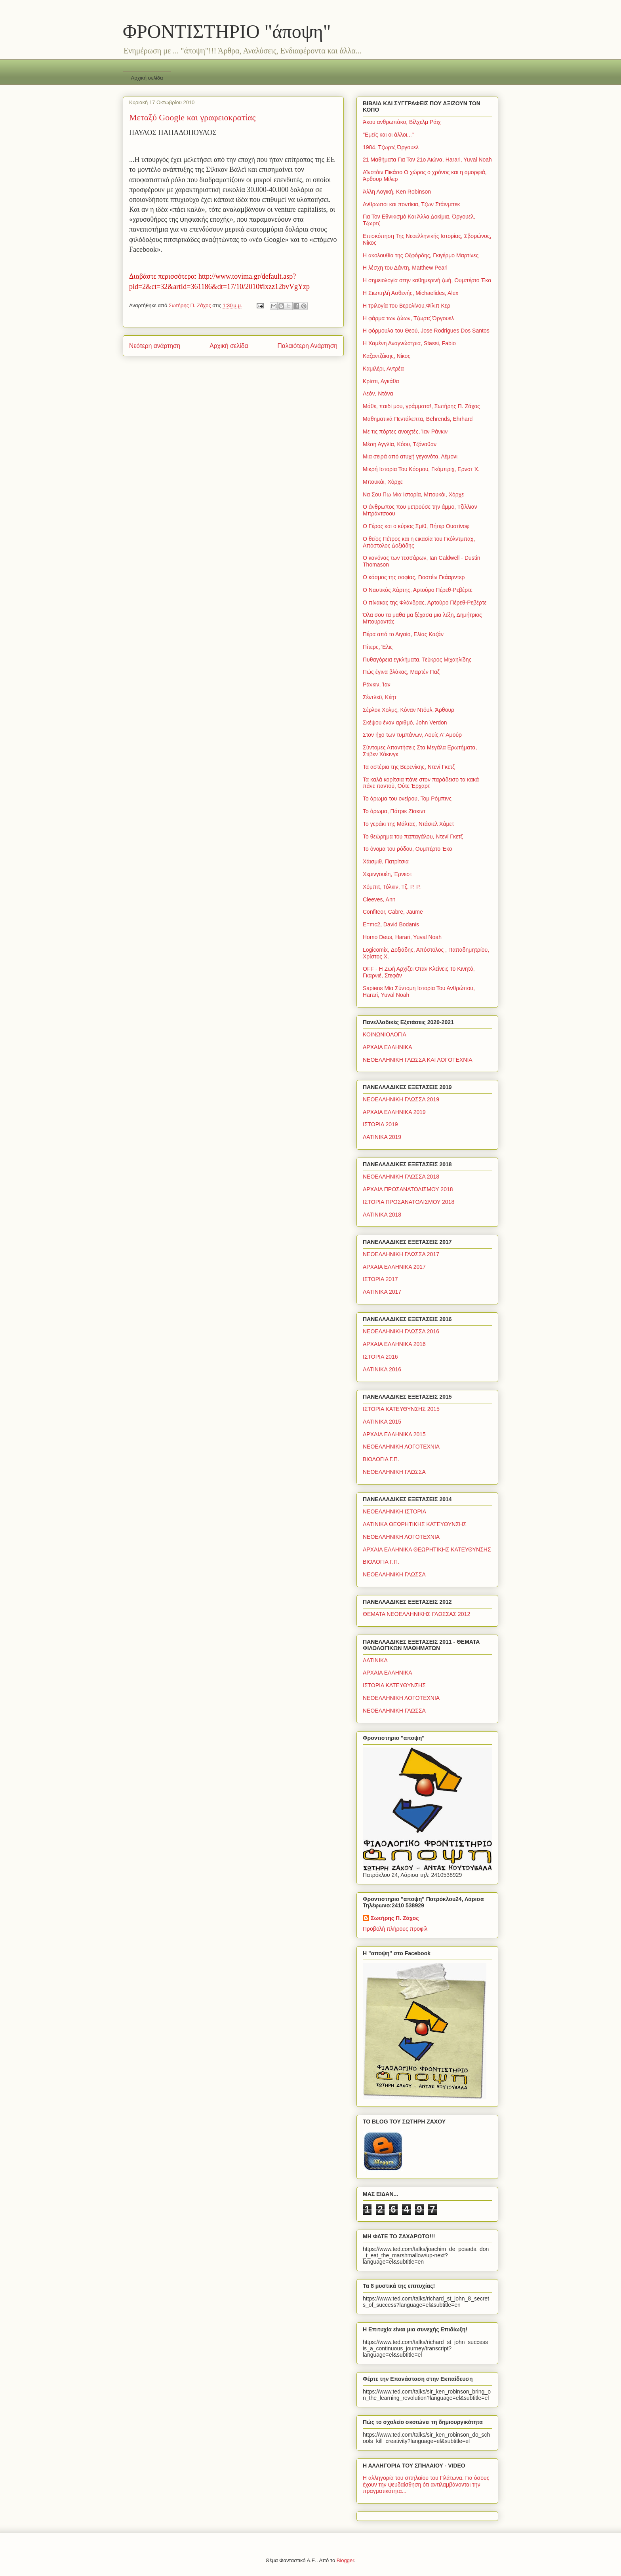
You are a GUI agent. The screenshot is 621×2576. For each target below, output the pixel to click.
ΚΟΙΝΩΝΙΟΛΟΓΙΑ (384, 1034)
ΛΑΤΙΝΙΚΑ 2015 (382, 1421)
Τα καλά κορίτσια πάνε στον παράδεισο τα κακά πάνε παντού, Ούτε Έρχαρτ (421, 782)
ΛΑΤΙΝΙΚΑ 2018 (382, 1214)
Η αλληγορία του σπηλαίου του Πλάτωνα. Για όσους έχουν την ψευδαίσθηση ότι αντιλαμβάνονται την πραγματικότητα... (426, 2484)
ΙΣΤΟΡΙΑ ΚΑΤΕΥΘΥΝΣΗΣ (394, 1685)
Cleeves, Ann (379, 899)
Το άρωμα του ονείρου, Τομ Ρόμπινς (407, 798)
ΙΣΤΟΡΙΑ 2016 (380, 1357)
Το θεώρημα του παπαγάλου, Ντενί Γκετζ (413, 836)
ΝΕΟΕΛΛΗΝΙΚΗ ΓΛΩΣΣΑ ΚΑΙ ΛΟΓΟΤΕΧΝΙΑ (417, 1060)
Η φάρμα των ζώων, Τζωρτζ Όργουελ (408, 318)
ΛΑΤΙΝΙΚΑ (375, 1660)
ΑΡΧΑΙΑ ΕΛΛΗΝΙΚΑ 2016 (394, 1344)
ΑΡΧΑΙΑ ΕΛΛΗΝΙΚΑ (387, 1047)
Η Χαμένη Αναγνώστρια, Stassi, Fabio (409, 343)
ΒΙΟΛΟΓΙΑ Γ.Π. (381, 1459)
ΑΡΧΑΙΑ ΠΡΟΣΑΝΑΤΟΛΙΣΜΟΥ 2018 (408, 1189)
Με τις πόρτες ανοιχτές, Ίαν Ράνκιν (405, 431)
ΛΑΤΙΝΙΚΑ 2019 (382, 1137)
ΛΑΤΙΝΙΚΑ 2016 (382, 1369)
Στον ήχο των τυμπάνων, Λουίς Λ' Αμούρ (412, 735)
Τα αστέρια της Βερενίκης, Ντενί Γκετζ (409, 767)
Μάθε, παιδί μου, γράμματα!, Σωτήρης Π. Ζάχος (421, 406)
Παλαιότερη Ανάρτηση (307, 345)
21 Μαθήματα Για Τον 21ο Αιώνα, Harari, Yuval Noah (427, 159)
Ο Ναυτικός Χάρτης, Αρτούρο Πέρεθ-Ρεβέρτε (417, 590)
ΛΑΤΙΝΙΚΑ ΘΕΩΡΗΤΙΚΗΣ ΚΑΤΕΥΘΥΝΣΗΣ (415, 1524)
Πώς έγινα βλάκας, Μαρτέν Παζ (401, 672)
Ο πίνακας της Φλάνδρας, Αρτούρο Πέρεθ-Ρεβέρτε (425, 602)
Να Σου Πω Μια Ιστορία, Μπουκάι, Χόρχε (413, 494)
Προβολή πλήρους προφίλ (395, 1929)
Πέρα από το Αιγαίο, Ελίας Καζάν (403, 634)
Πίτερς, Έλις (377, 647)
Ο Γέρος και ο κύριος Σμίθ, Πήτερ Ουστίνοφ (416, 526)
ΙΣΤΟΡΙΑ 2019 (380, 1124)
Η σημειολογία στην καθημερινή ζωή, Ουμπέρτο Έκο (427, 280)
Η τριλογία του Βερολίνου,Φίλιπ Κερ (406, 305)
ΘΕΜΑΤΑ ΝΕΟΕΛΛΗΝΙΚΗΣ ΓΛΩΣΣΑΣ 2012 (416, 1614)
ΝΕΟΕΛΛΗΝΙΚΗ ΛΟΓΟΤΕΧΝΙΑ (401, 1446)
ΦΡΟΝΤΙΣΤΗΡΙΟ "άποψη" (227, 31)
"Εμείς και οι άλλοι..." (388, 134)
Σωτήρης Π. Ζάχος (395, 1918)
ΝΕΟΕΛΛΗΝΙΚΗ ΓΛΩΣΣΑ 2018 (401, 1176)
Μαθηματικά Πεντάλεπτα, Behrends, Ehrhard (417, 419)
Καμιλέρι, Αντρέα (383, 368)
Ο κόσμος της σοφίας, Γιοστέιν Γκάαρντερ (414, 577)
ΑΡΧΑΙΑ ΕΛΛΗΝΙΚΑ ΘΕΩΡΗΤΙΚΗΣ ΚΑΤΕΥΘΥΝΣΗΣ (427, 1549)
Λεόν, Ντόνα (378, 393)
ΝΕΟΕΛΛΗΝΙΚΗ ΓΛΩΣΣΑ (394, 1472)
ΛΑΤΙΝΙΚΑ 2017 (382, 1292)
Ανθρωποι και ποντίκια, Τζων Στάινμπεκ (411, 204)
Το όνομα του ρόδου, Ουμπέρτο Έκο (407, 849)
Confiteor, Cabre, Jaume (393, 912)
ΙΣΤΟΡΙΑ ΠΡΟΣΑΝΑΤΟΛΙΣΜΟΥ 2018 (408, 1202)
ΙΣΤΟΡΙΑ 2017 (380, 1279)
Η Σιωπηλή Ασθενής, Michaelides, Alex (410, 293)
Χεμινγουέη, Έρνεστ (387, 874)
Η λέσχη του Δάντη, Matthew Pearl (405, 267)
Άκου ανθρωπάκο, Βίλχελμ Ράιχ (402, 122)
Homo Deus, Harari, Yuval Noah (402, 937)
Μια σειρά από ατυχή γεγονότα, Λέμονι (410, 456)
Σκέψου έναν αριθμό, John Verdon (405, 722)
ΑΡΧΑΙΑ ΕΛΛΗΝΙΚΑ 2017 (394, 1267)
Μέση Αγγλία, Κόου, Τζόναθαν (399, 444)
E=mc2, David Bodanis (391, 924)
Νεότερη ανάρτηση (154, 345)
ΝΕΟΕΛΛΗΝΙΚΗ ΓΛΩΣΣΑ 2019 (401, 1099)
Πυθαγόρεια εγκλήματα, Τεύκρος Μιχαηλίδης (417, 659)
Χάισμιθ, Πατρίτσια (386, 861)
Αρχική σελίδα (147, 78)
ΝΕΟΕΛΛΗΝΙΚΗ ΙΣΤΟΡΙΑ (394, 1511)
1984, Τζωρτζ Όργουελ (391, 147)
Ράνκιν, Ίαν (377, 684)
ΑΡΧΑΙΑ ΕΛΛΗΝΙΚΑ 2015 (394, 1434)
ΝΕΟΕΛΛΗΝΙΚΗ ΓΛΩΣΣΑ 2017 (401, 1254)
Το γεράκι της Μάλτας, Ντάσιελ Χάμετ (408, 824)
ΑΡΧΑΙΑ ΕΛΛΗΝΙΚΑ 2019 (394, 1112)
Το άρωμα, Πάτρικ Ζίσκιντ (394, 811)
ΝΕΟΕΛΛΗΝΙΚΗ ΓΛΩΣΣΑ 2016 (401, 1331)
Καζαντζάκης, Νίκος (386, 356)
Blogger (345, 2560)
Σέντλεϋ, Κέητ (379, 697)
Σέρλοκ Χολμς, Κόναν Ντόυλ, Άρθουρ (408, 710)
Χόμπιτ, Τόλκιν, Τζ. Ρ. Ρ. (392, 887)
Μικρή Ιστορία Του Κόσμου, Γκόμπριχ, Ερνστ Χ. (421, 469)
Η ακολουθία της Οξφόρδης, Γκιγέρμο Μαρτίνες (420, 255)
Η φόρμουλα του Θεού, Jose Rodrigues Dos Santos (426, 330)
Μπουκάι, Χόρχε (383, 482)
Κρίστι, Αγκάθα (381, 381)
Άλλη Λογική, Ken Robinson (397, 191)
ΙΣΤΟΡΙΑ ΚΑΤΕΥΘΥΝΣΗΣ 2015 (401, 1409)
